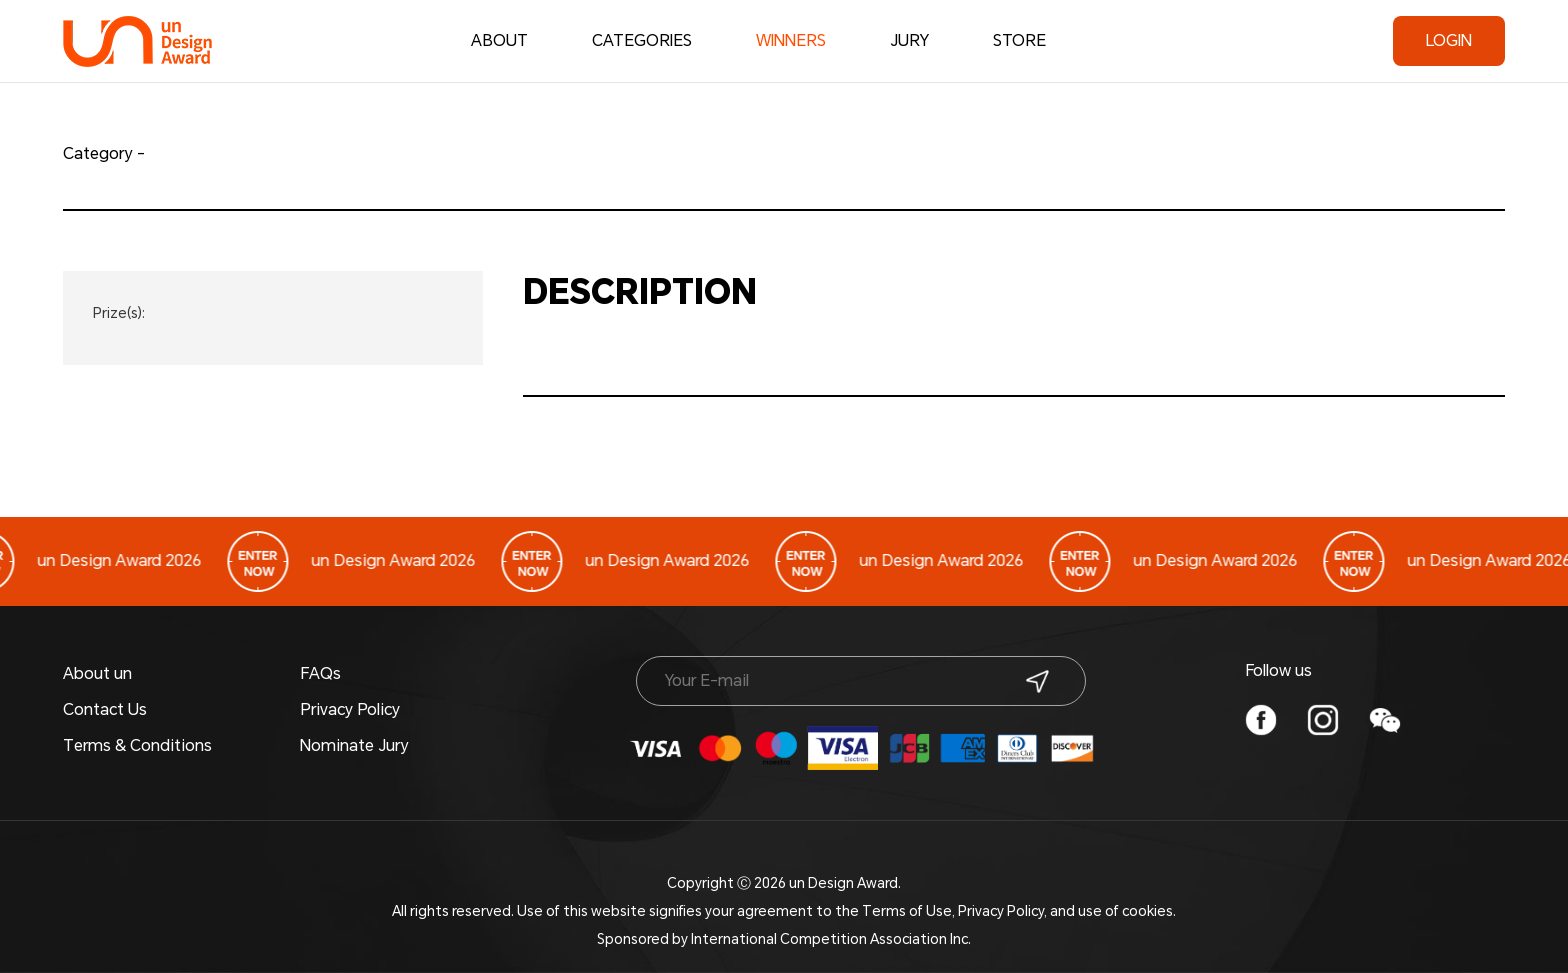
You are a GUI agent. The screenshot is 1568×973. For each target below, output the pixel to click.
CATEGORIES (642, 40)
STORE (1019, 40)
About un (97, 673)
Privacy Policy (350, 709)
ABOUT (499, 40)
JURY (909, 40)
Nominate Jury (354, 745)
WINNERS (791, 45)
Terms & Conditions (137, 745)
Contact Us (105, 709)
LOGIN (1449, 40)
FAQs (320, 673)
